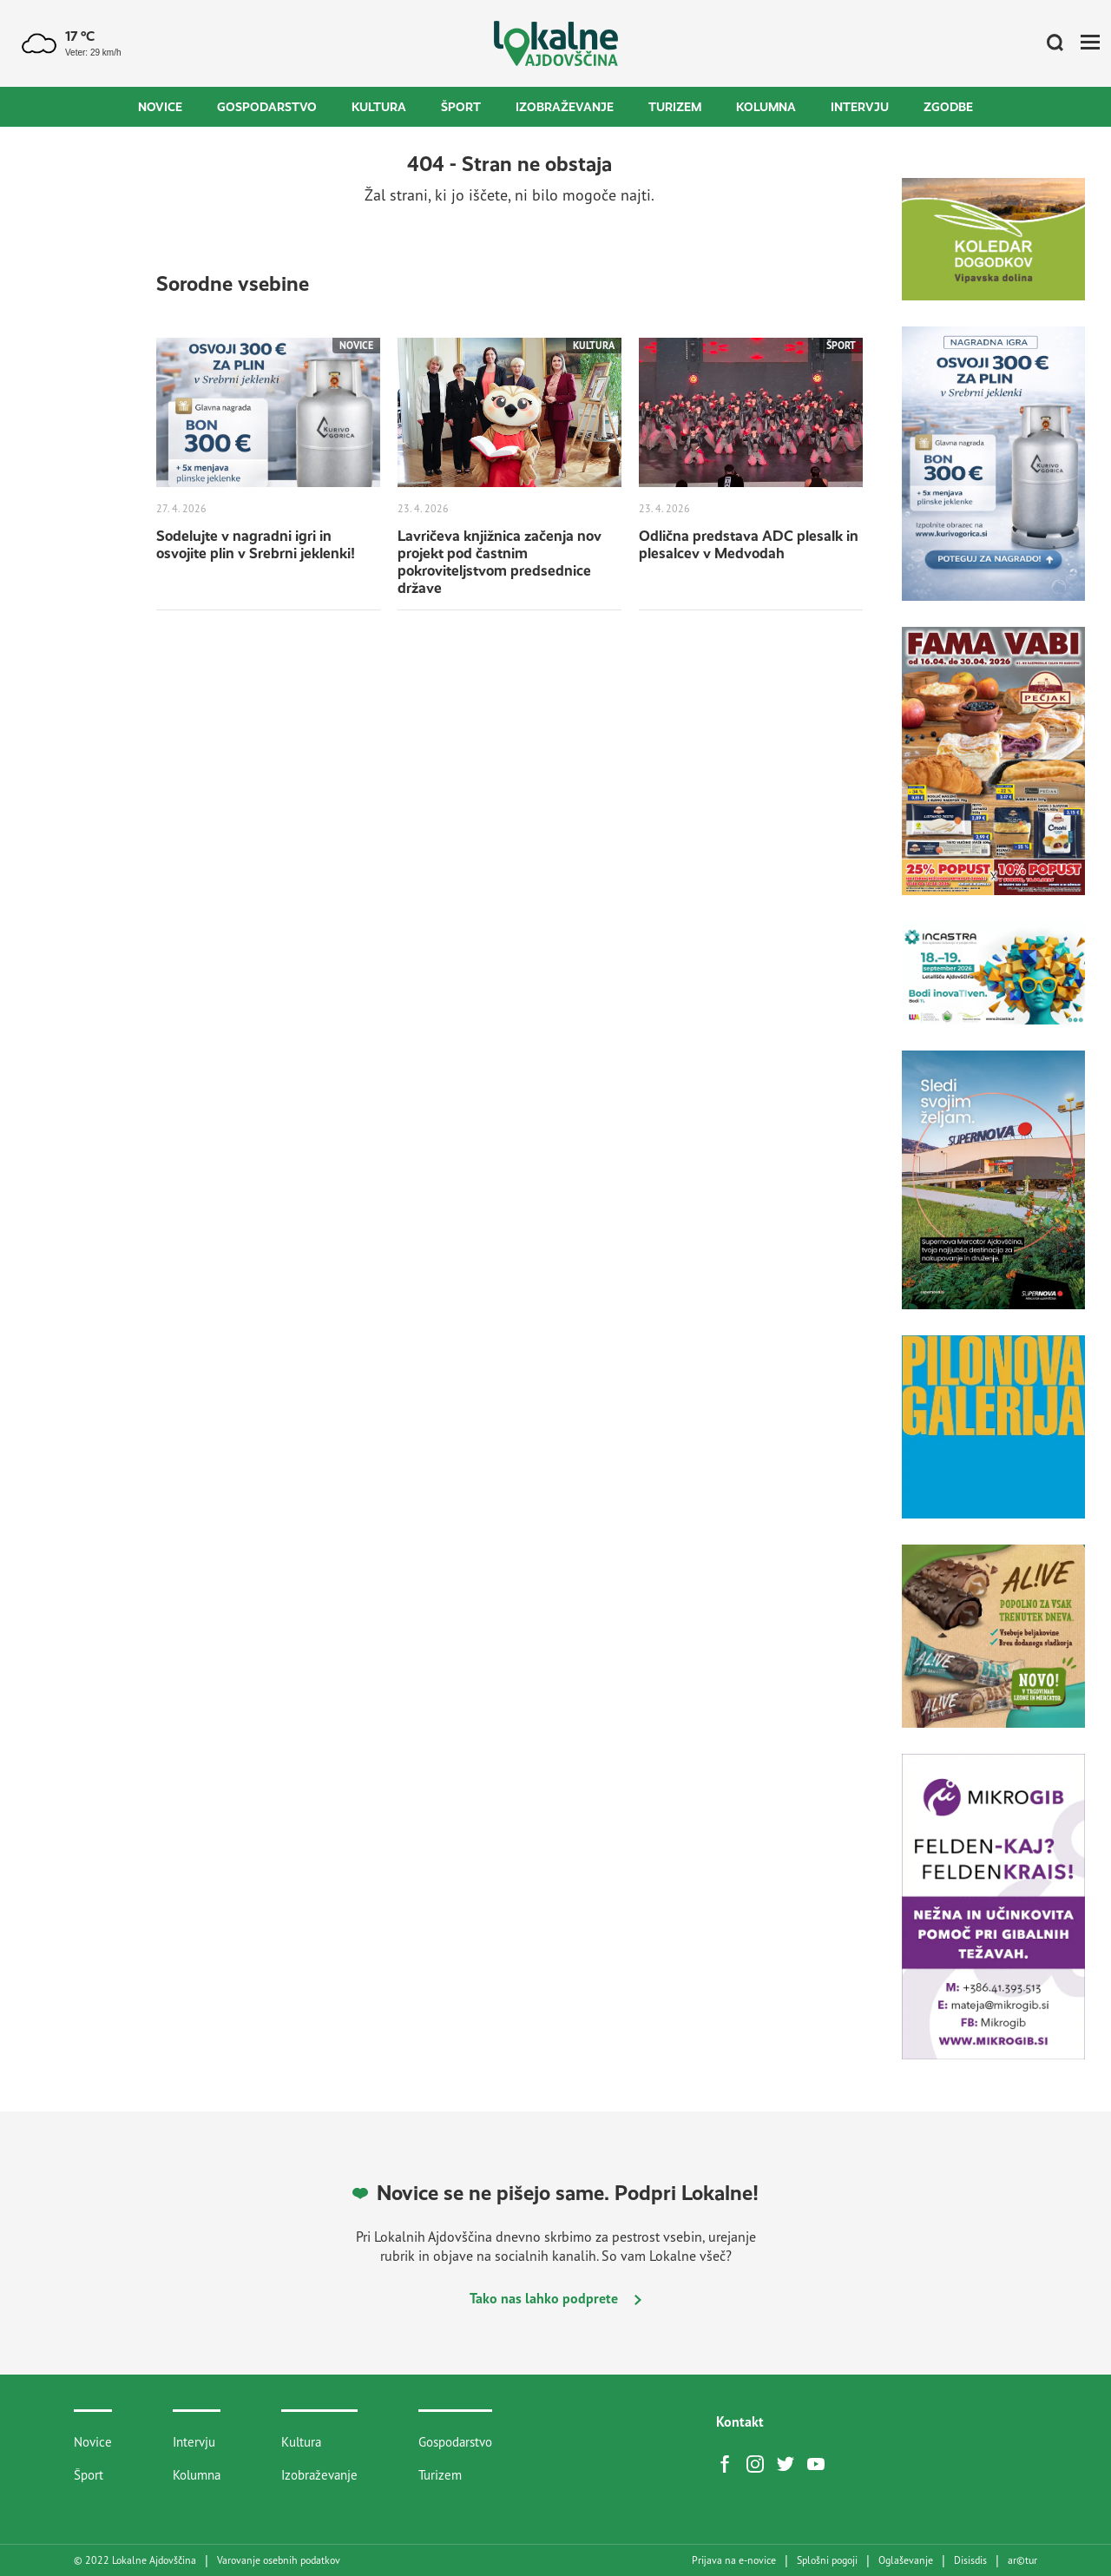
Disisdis (970, 2560)
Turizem (674, 107)
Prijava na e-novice (734, 2560)
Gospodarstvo (267, 107)
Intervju (860, 107)
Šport (461, 107)
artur (1022, 2560)
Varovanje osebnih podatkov (278, 2560)
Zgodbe (948, 107)
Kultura (379, 107)
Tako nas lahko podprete (555, 2298)
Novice (160, 107)
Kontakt (740, 2421)
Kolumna (766, 107)
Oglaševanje (905, 2560)
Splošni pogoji (827, 2560)
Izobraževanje (565, 107)
